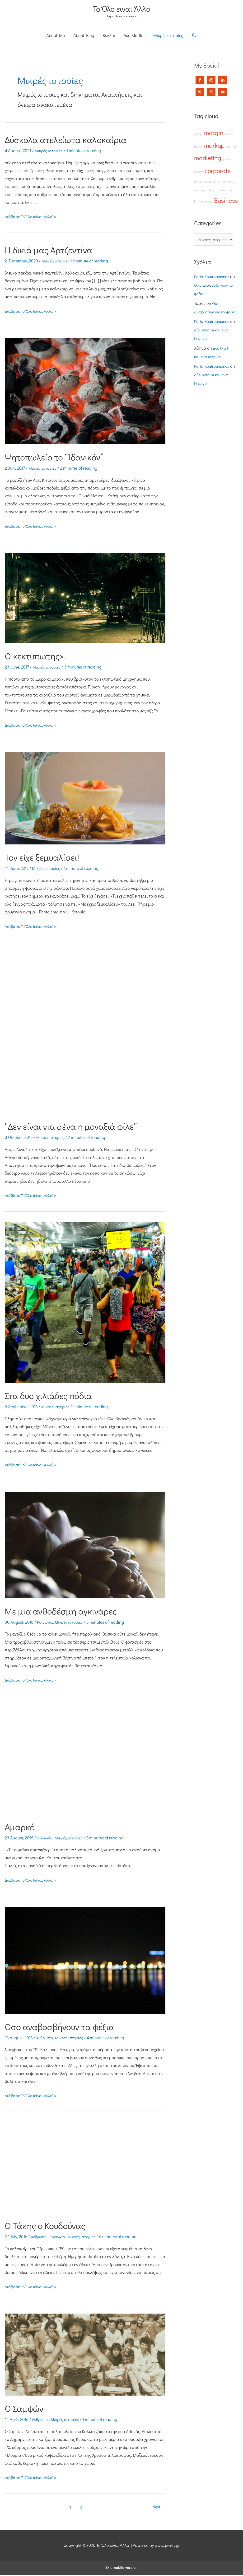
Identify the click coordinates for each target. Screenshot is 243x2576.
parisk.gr (209, 191)
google (198, 135)
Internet (230, 148)
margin (213, 134)
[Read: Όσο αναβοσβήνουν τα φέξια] (85, 1961)
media (228, 135)
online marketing (223, 183)
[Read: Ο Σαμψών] (85, 2355)
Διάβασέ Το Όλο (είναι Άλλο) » (32, 218)
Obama (199, 173)
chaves (220, 191)
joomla (208, 203)
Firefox (198, 203)
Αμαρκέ (20, 1827)
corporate (218, 172)
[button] (194, 36)
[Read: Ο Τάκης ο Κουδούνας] (85, 2168)
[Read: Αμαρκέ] (85, 1761)
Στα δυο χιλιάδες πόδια (52, 1396)
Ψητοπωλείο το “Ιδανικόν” (58, 458)
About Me (55, 37)
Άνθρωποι (45, 2039)
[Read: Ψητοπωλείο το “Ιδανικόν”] (85, 391)
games (226, 160)
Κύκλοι (109, 37)
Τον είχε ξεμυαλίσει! (45, 858)
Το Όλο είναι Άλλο (121, 9)
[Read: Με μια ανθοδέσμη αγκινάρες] (85, 1545)
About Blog (83, 37)
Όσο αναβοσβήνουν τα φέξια (63, 2027)
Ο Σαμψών (26, 2409)
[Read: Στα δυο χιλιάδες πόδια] (85, 1303)
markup (214, 146)
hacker (198, 148)
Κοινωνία (45, 1623)
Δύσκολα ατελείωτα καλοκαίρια (70, 140)
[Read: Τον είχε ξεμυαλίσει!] (85, 799)
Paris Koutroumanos (213, 278)
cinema (231, 191)
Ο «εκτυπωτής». (37, 657)
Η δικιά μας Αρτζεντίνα (52, 250)
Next (158, 2508)
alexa (207, 183)
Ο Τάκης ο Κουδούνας (48, 2226)
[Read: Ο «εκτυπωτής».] (85, 598)
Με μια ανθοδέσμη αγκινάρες (65, 1612)
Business (226, 201)
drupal (198, 183)
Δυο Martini (134, 37)
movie (198, 191)
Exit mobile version (121, 2569)
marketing (207, 159)
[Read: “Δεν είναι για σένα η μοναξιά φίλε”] (85, 1034)
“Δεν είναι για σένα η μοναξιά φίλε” (76, 1127)
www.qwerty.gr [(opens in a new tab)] (167, 2546)
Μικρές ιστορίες (168, 37)
